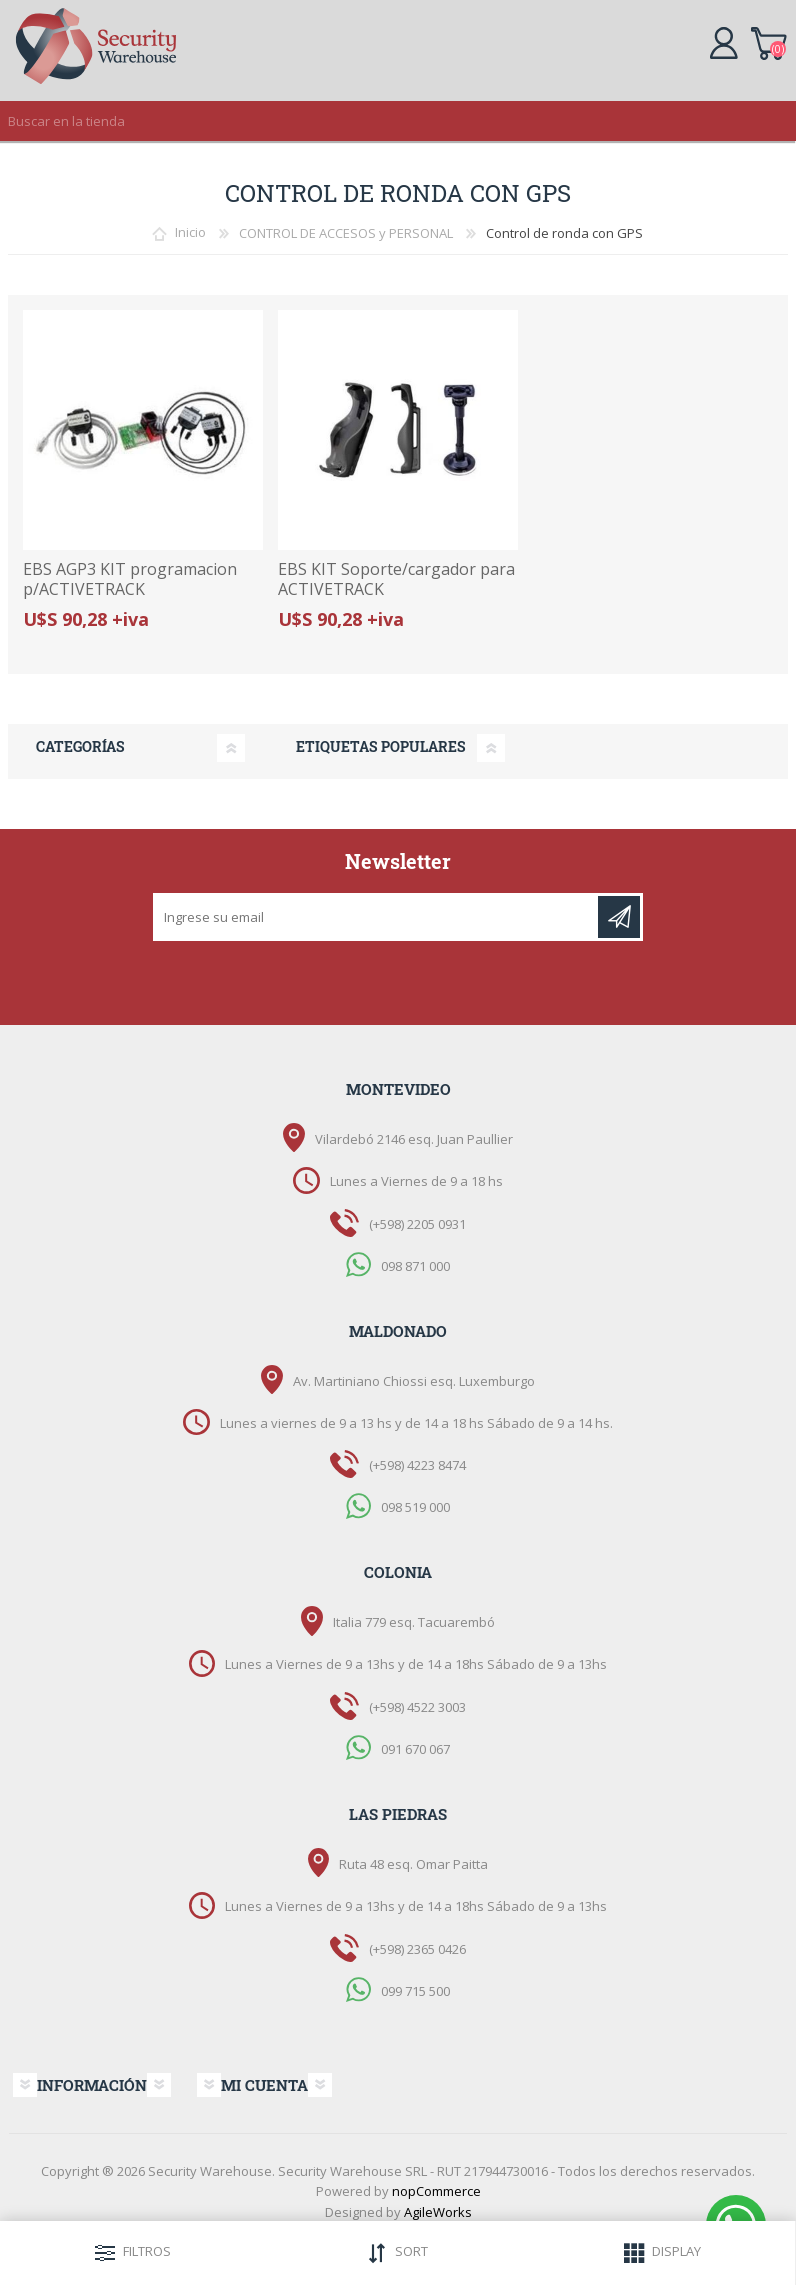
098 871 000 (415, 1265)
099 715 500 (415, 1990)
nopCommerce (436, 2191)
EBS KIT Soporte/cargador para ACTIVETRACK (396, 579)
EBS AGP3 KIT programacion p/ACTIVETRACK (130, 579)
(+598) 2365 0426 (417, 1949)
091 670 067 (415, 1748)
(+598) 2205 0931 (417, 1224)
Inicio (190, 233)
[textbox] (378, 121)
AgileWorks (438, 2212)
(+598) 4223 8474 (417, 1465)
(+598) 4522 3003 (417, 1707)
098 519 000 (415, 1507)
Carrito (768, 40)
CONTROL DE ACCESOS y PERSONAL (346, 233)
